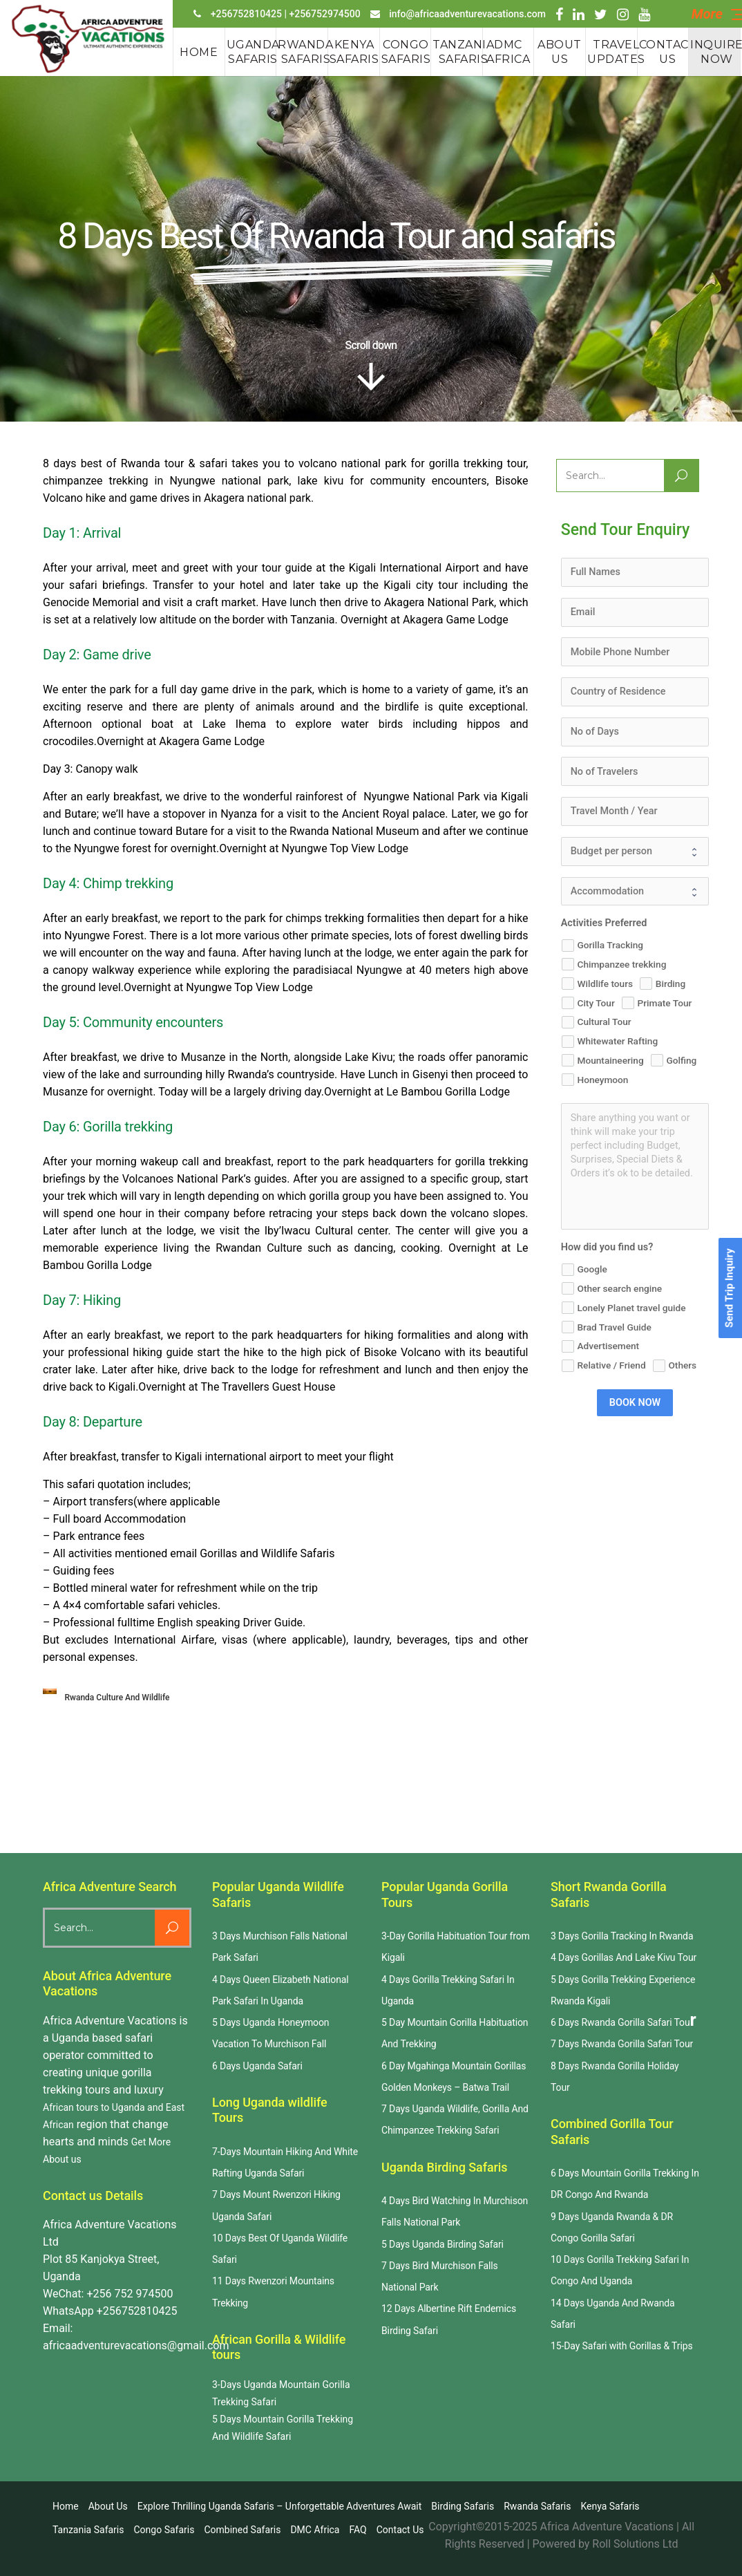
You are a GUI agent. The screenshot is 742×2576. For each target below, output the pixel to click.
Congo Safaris (164, 2529)
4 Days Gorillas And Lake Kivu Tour (623, 1957)
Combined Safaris (242, 2529)
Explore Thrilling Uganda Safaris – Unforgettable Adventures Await (279, 2506)
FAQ (357, 2529)
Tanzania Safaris (88, 2529)
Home (66, 2506)
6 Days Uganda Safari (257, 2065)
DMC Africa (314, 2529)
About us (108, 2506)
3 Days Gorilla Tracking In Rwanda (622, 1936)
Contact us (400, 2529)
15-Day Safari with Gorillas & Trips (622, 2345)
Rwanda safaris (537, 2506)
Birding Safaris (462, 2506)
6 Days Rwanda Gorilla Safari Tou (620, 2022)
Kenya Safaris (609, 2506)
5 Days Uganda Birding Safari (442, 2244)
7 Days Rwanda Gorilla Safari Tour (622, 2043)
